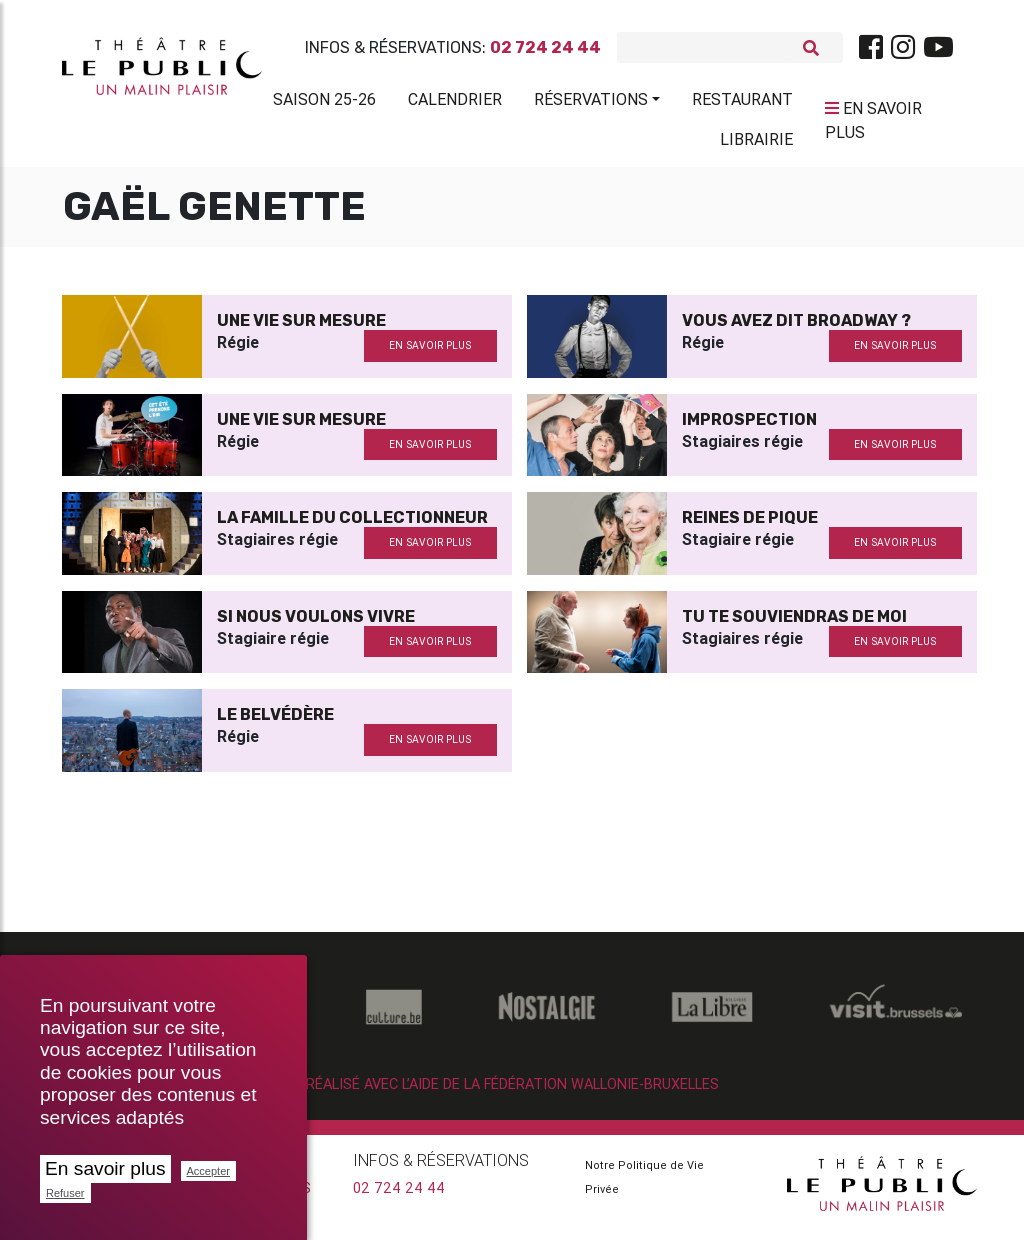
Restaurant (742, 103)
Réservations (591, 103)
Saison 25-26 (324, 103)
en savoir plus (430, 353)
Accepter (208, 1171)
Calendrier (455, 103)
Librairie (756, 143)
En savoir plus (105, 1168)
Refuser (65, 1193)
